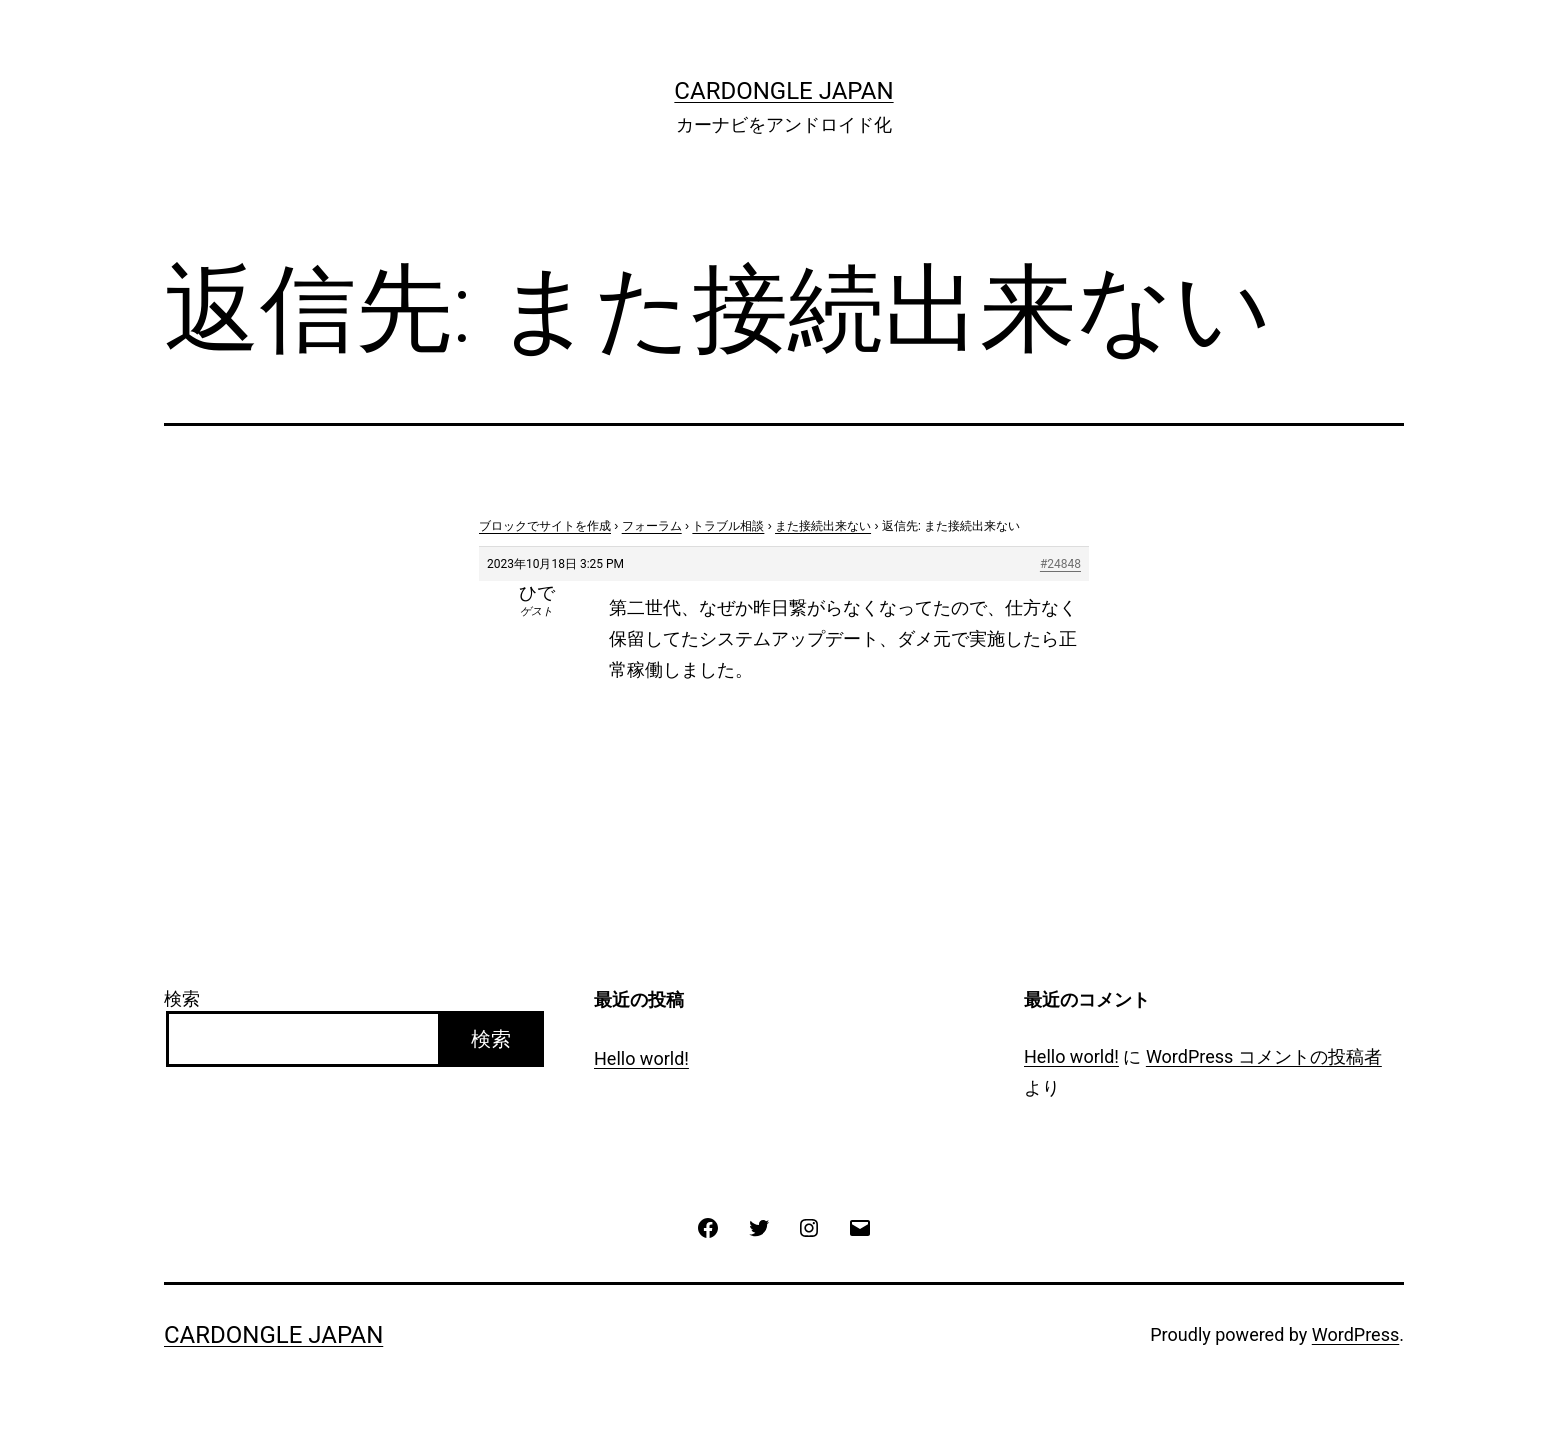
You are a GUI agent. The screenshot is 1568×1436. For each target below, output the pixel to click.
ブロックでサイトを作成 (545, 526)
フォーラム (652, 526)
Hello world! (641, 1058)
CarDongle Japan (783, 91)
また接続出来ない (823, 526)
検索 (182, 998)
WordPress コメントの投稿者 (1264, 1056)
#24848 (1060, 564)
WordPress (1355, 1334)
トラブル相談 (728, 526)
